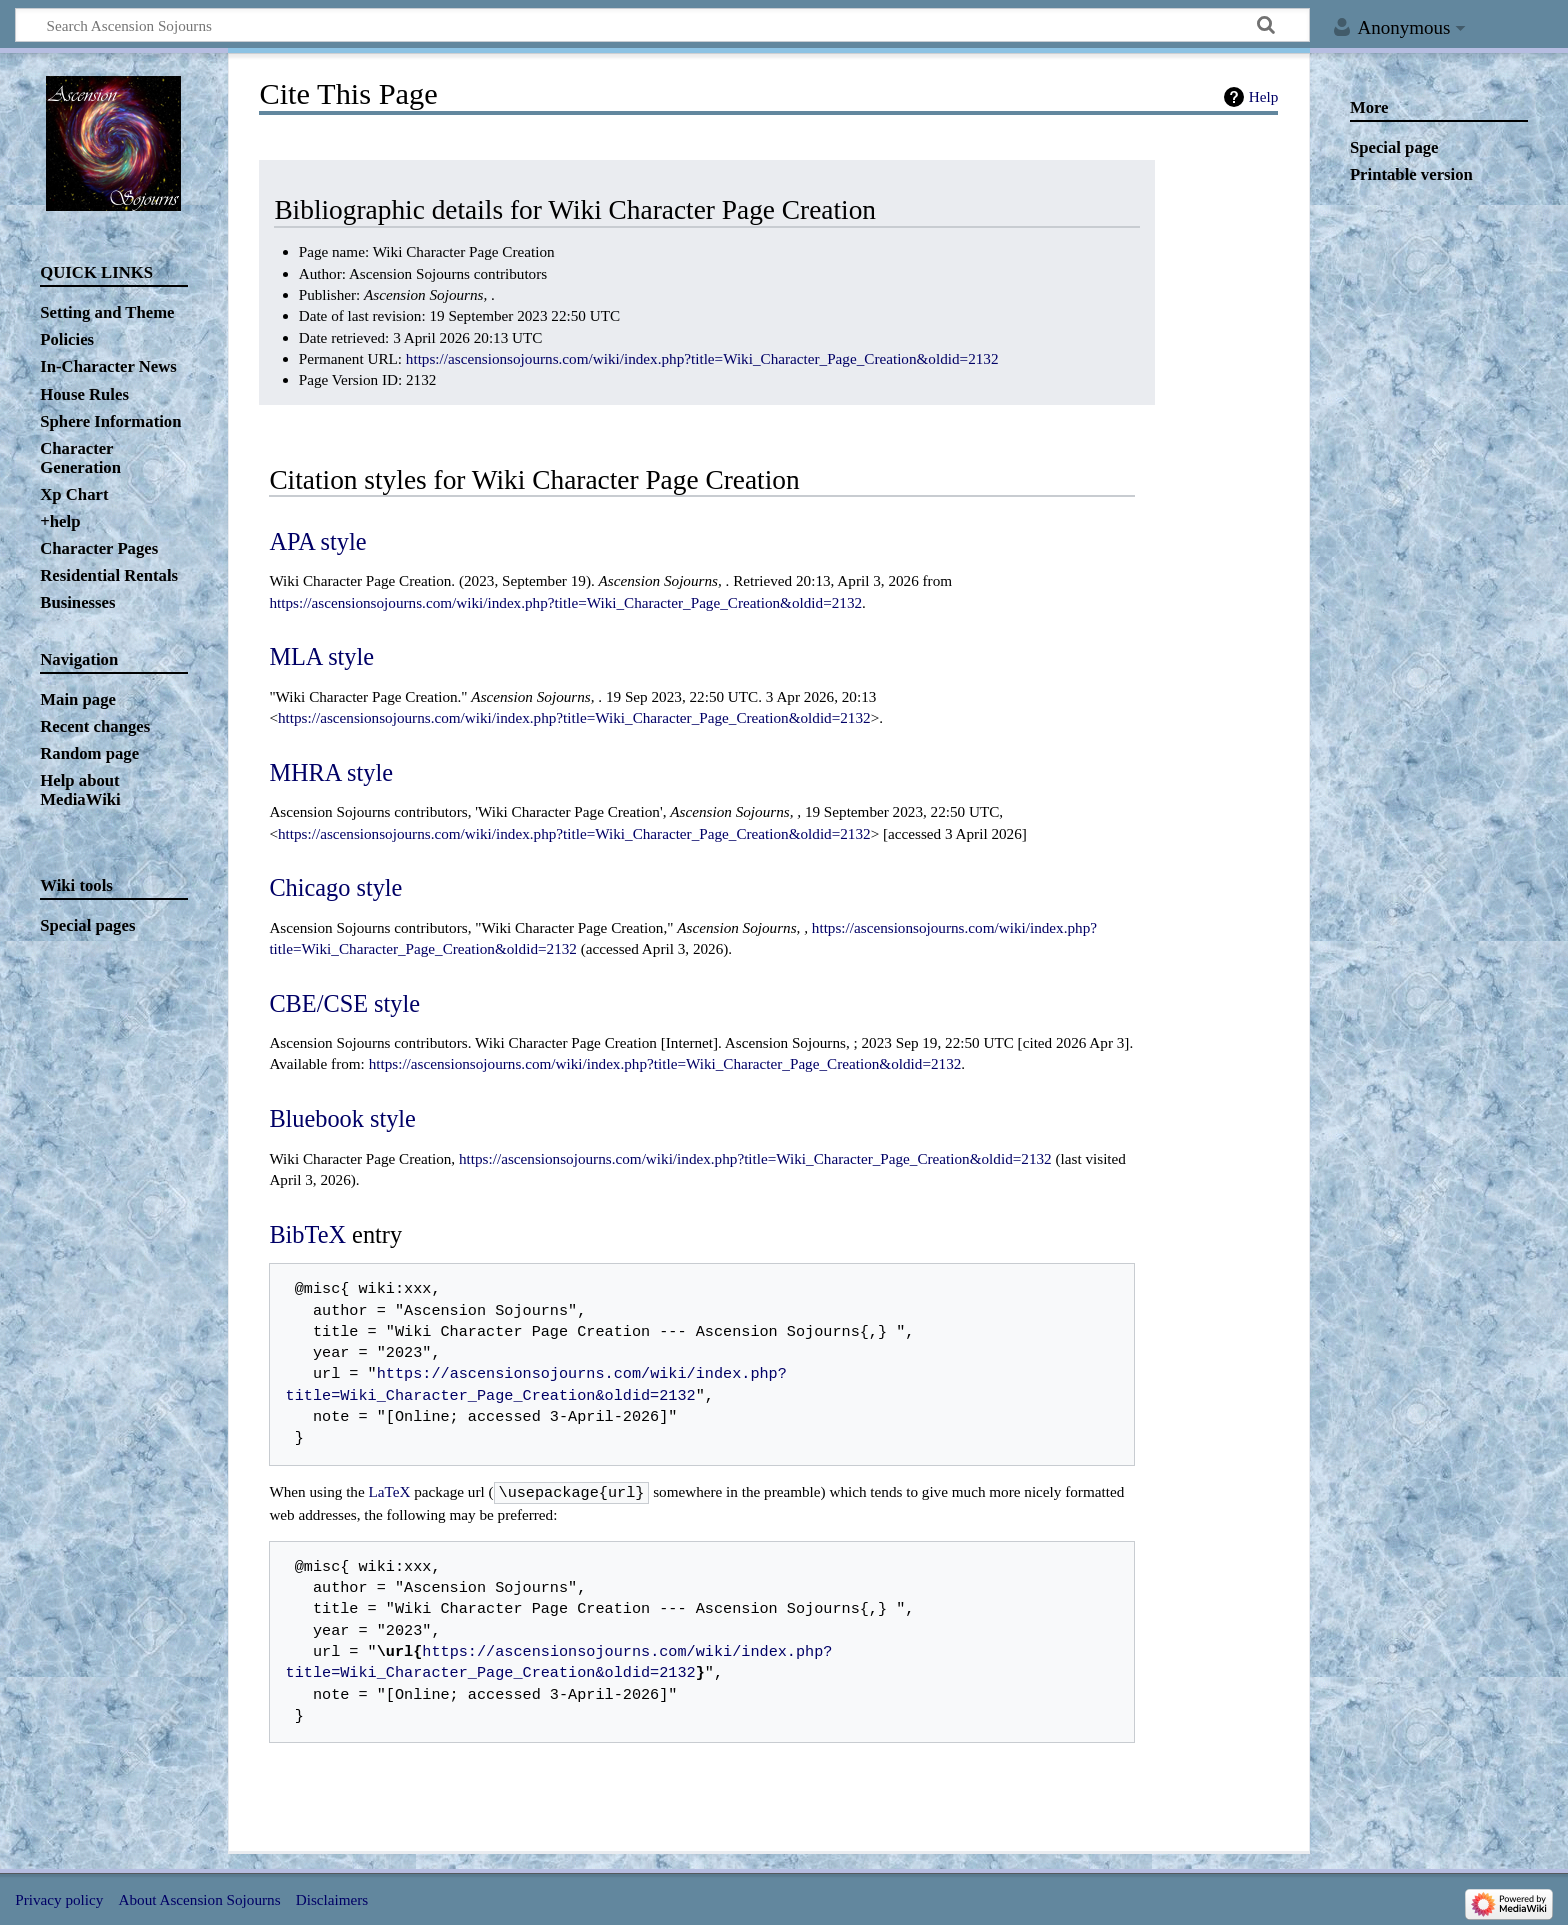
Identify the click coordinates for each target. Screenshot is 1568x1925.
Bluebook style (342, 1118)
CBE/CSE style (344, 1003)
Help (1264, 96)
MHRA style (331, 772)
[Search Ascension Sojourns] (662, 25)
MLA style (321, 656)
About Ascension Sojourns (200, 1897)
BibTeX (307, 1234)
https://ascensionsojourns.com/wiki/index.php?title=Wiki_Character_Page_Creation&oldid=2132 (702, 358)
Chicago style (335, 887)
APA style (317, 541)
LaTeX (390, 1491)
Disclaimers (332, 1897)
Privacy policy (59, 1897)
